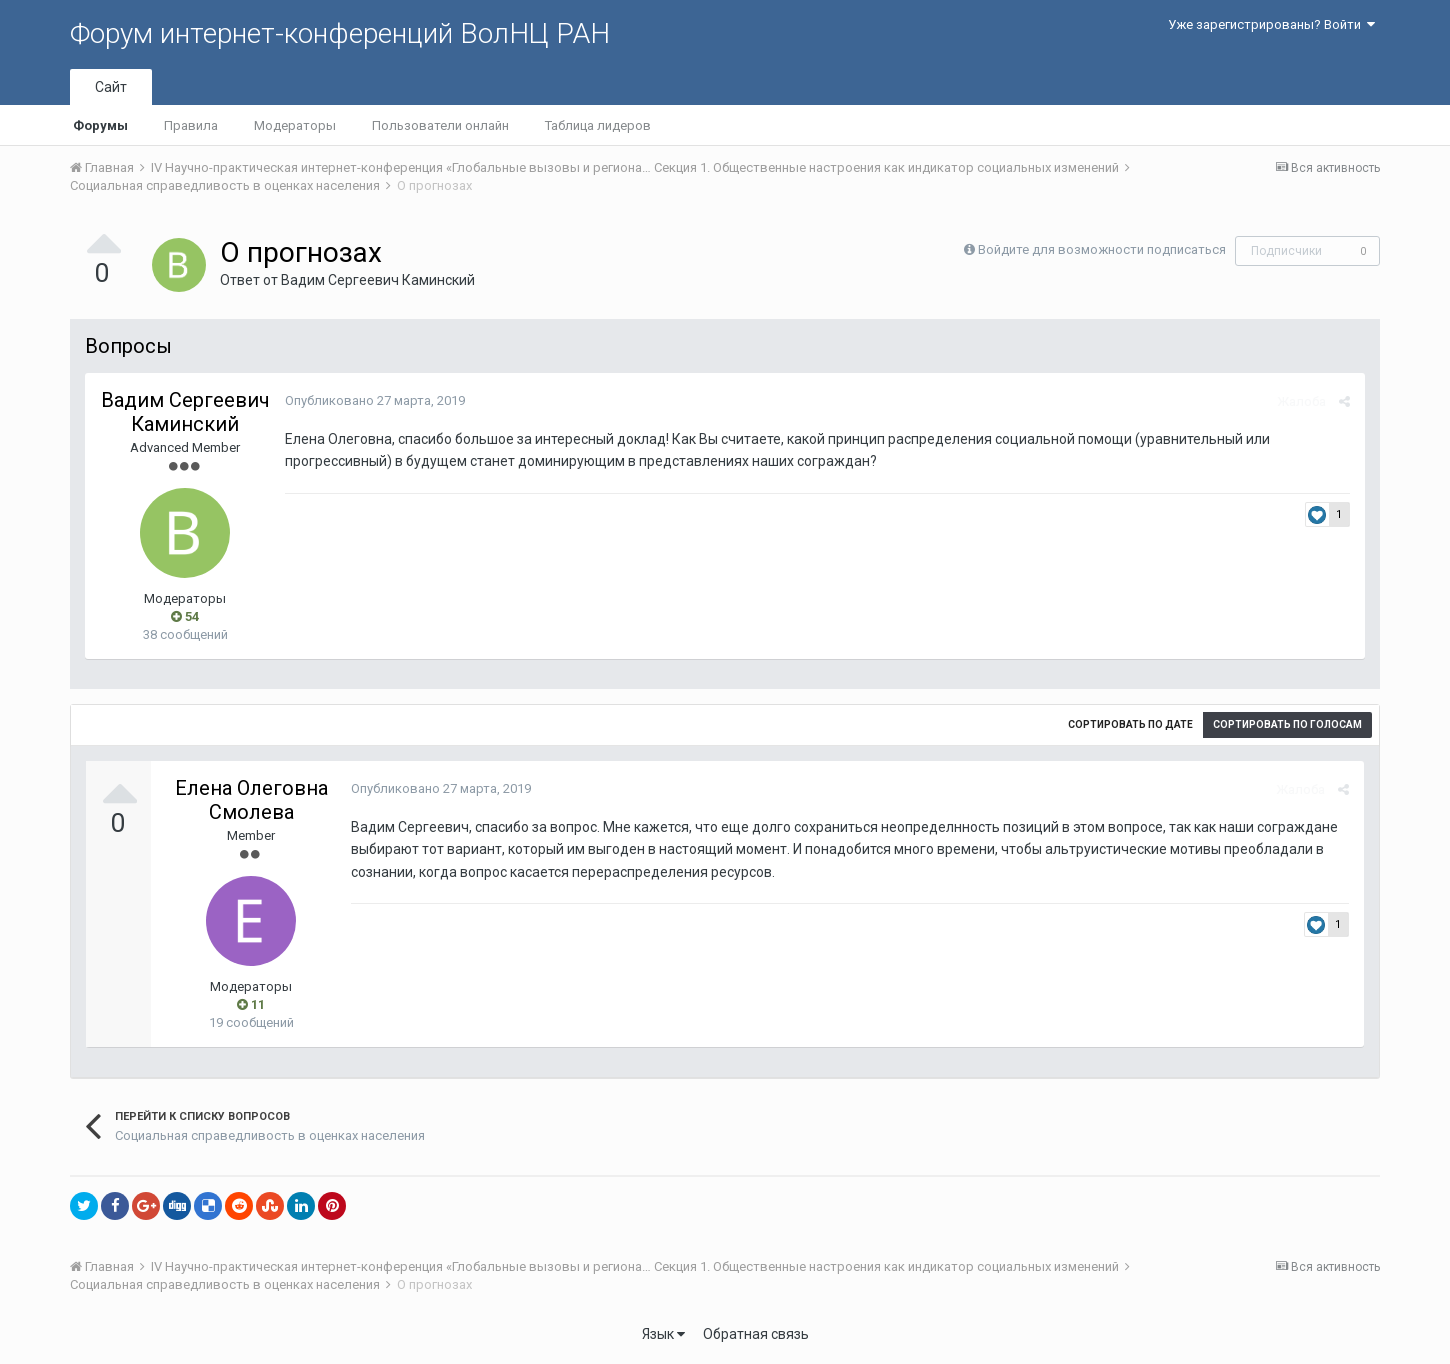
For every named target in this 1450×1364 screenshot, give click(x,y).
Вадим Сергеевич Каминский (378, 280)
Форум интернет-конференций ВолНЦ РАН (340, 33)
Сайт (111, 87)
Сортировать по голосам (1287, 724)
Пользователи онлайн (440, 125)
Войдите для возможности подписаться (1102, 249)
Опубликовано (375, 400)
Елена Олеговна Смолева (251, 800)
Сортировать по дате (1130, 724)
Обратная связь (756, 1334)
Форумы (100, 125)
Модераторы (295, 125)
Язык (663, 1334)
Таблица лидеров (598, 125)
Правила (191, 125)
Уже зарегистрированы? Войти (1271, 24)
